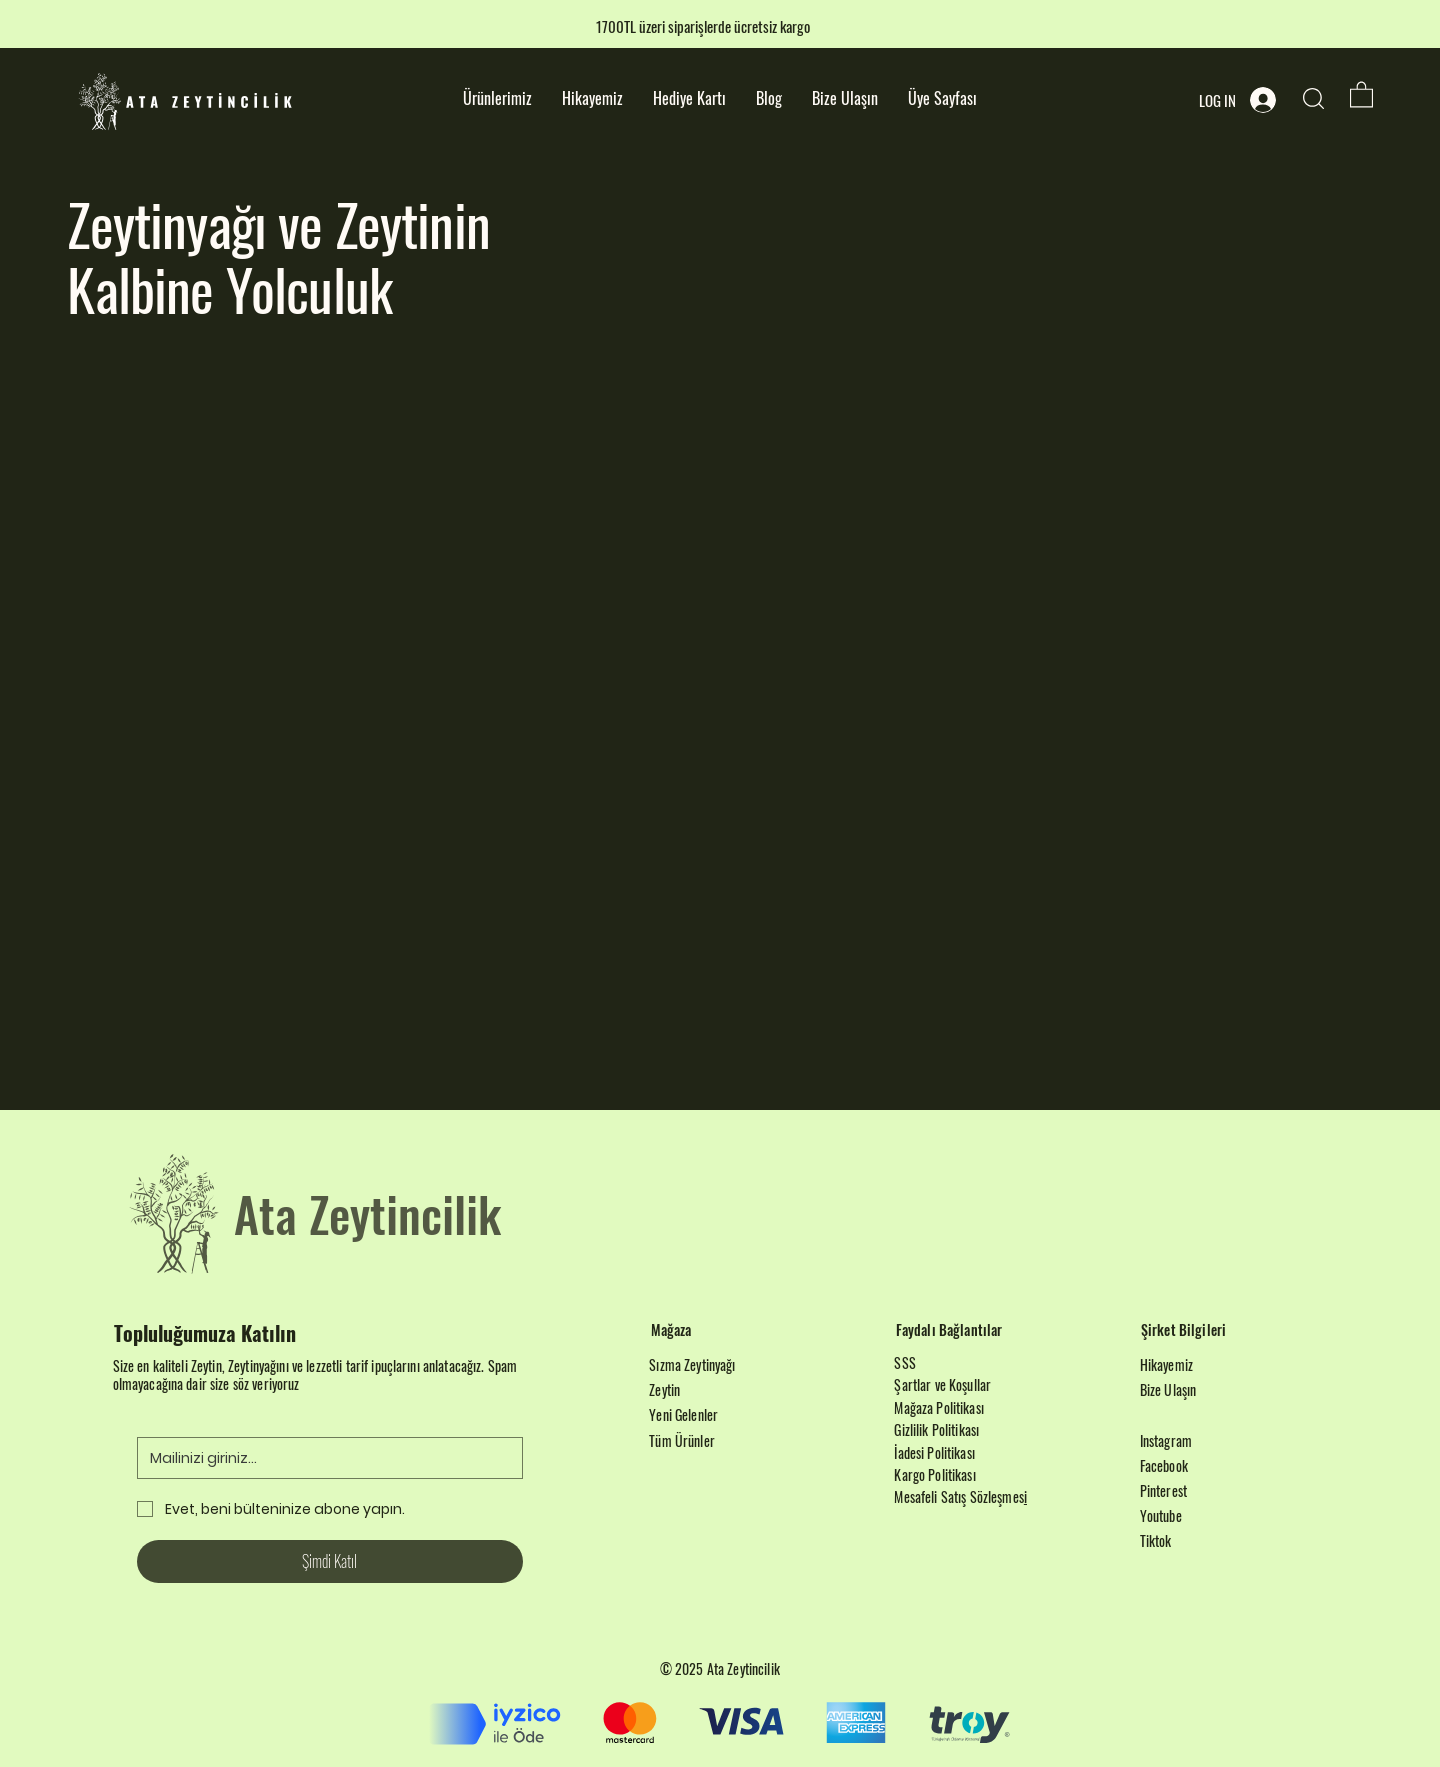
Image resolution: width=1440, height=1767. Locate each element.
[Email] (324, 1458)
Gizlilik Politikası (936, 1429)
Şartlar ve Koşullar (942, 1384)
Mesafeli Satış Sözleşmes (958, 1496)
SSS (904, 1362)
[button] (1361, 93)
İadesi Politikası (934, 1452)
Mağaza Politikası (938, 1407)
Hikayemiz (1166, 1364)
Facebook (1164, 1465)
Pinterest (1163, 1490)
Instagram (1166, 1440)
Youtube (1161, 1515)
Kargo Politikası (934, 1474)
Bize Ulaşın (1168, 1389)
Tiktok (1156, 1540)
